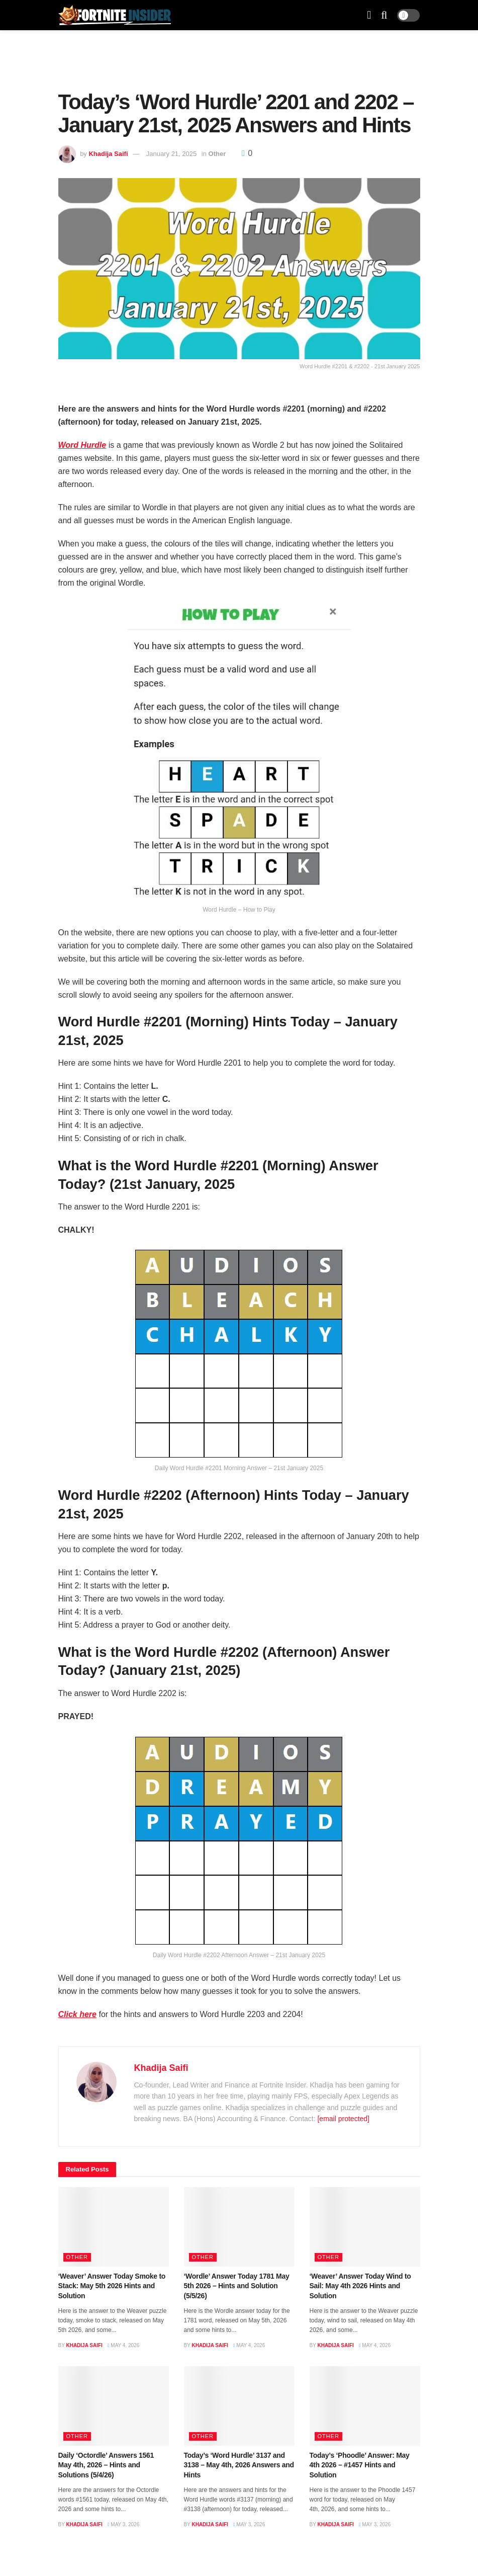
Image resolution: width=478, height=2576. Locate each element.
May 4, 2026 (123, 2345)
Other (217, 153)
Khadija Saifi (108, 153)
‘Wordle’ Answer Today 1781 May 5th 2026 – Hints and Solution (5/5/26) (237, 2286)
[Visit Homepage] (114, 15)
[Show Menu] (369, 15)
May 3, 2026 (123, 2524)
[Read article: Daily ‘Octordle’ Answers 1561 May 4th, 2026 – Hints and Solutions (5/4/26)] (113, 2405)
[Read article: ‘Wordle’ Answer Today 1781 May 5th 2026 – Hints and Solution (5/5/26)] (239, 2226)
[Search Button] (384, 15)
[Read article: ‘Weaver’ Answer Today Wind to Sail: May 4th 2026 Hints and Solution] (365, 2226)
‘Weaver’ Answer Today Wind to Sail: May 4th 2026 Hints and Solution (360, 2286)
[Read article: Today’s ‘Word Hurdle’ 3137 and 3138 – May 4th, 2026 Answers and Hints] (239, 2405)
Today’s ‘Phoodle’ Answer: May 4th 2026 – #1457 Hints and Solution (360, 2465)
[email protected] (343, 2119)
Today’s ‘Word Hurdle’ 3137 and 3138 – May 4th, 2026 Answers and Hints (239, 2465)
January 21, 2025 (171, 153)
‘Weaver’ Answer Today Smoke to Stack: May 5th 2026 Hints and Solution (112, 2286)
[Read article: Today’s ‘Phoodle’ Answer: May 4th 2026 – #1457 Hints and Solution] (365, 2405)
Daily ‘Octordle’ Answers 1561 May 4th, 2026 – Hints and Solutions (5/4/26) (106, 2465)
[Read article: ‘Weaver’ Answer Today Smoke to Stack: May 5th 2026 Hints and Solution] (113, 2226)
